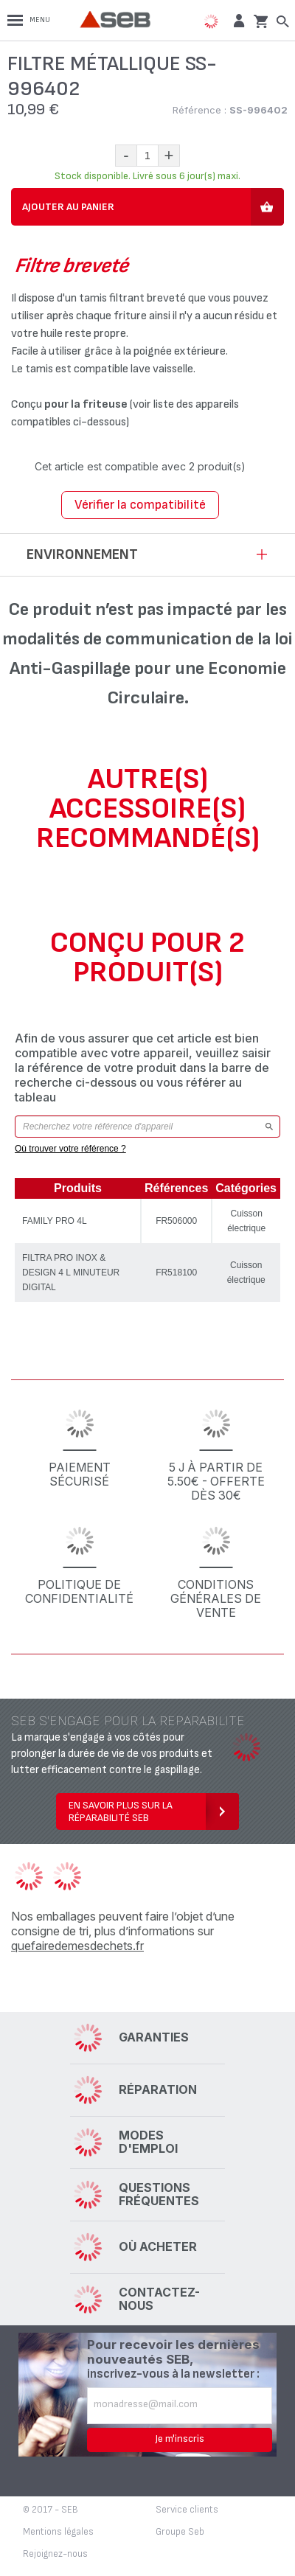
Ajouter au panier (68, 207)
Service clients (187, 2510)
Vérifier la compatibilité (140, 504)
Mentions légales (58, 2532)
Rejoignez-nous (55, 2554)
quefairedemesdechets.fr (77, 1945)
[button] (237, 20)
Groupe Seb (180, 2532)
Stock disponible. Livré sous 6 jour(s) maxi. (147, 176)
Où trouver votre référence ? (70, 1148)
